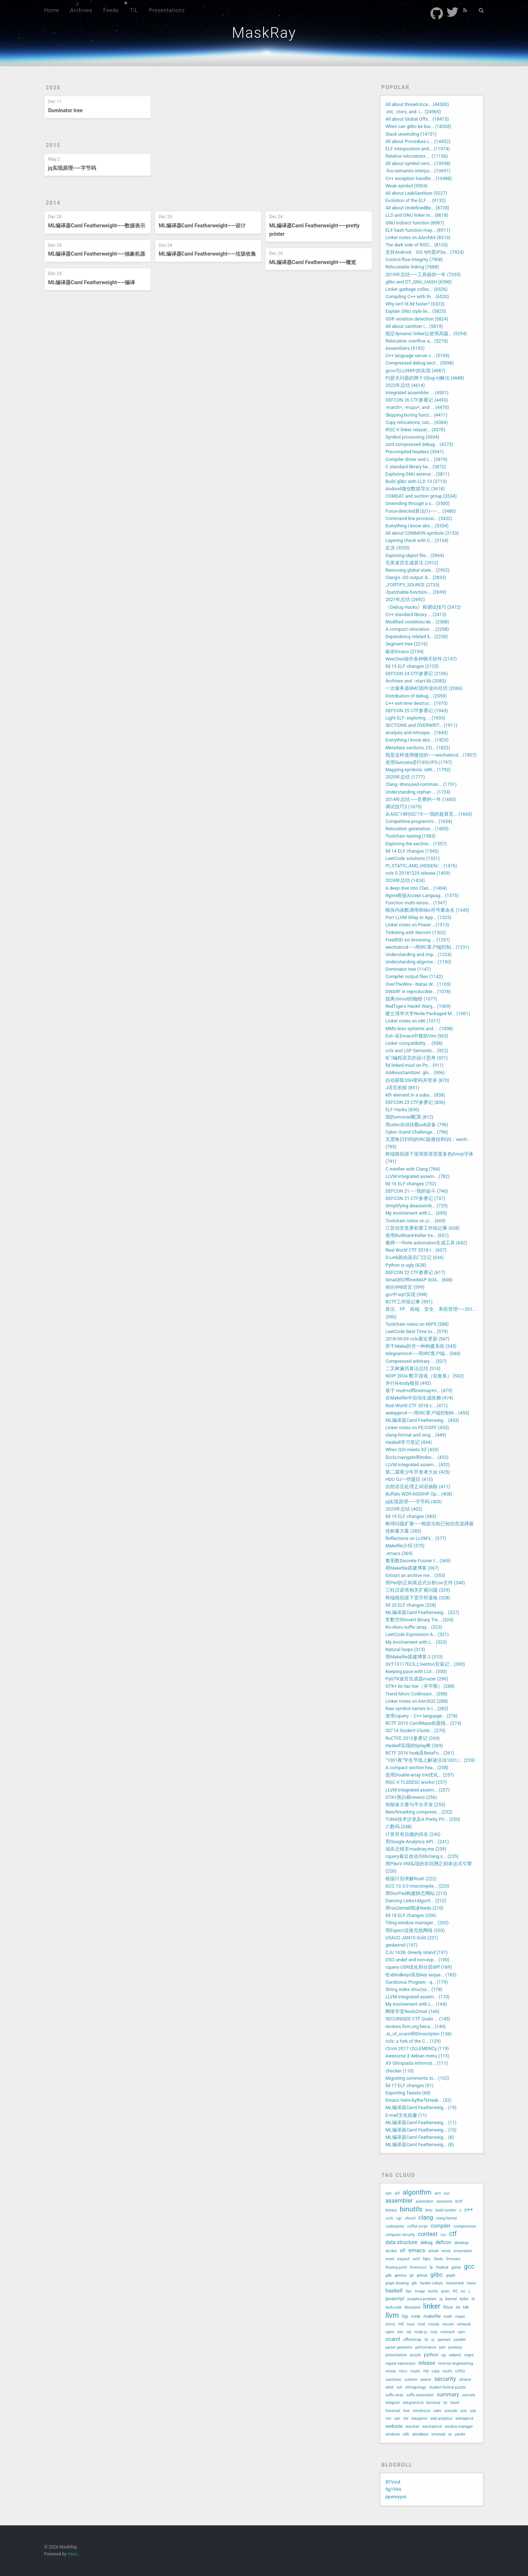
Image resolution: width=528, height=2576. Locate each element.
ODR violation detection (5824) (416, 319)
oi (426, 2339)
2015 (53, 145)
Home (51, 10)
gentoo (401, 2275)
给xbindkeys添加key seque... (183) (420, 1974)
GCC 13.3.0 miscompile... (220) (417, 1886)
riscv (403, 2371)
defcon (443, 2242)
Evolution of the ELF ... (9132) (415, 200)
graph (450, 2275)
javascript (394, 2298)
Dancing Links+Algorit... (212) (415, 1900)
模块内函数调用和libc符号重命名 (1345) (427, 910)
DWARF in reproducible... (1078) (418, 991)
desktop (461, 2242)
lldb (466, 2307)
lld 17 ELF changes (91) (409, 2085)
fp (431, 2267)
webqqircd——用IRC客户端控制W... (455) (427, 1413)
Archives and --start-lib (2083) (415, 681)
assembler (399, 2200)
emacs (416, 2250)
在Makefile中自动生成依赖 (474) (419, 1398)
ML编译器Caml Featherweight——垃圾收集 (207, 254)
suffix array (394, 2395)
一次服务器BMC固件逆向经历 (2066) (423, 688)
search (425, 2380)
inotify (433, 2291)
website (394, 2426)
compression (465, 2226)
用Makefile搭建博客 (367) (412, 1568)
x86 (406, 2434)
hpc (409, 2291)
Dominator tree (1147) (408, 969)
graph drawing (396, 2283)
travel (454, 2403)
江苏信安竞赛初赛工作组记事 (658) (422, 1228)
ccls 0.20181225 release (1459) (417, 873)
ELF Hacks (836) (402, 1109)
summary (448, 2395)
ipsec (445, 2291)
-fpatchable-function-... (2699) (415, 592)
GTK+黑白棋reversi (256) (411, 1797)
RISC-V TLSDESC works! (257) (416, 1782)
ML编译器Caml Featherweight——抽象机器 (96, 254)
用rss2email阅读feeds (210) (414, 1908)
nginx (389, 2332)
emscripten (463, 2251)
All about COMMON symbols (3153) (422, 533)
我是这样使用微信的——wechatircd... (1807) (430, 755)
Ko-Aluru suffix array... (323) (413, 1627)
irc (455, 2291)
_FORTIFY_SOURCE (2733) (412, 585)
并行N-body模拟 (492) (408, 1383)
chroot (410, 2218)
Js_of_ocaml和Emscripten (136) (418, 2034)
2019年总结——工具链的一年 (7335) (423, 274)
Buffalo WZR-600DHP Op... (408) (418, 1494)
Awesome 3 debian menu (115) (417, 2056)
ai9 (397, 2193)
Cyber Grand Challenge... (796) (416, 1132)
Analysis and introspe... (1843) (416, 732)
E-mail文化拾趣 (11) (406, 2115)
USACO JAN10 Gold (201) (411, 1937)
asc (447, 2193)
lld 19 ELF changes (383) (410, 1516)
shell (389, 2387)
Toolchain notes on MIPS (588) (417, 1324)
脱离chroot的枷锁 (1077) (411, 999)
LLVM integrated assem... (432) (417, 1464)
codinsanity (394, 2226)
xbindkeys (420, 2434)
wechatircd (432, 2426)
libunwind (412, 2307)
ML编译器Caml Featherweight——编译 (91, 282)
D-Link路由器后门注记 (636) (414, 1257)
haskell (394, 2290)
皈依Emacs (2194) (404, 651)
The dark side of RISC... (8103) (416, 245)
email (433, 2250)
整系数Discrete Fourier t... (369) (418, 1560)
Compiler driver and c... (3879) (416, 459)
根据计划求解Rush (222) (410, 1878)
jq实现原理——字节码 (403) (413, 1501)
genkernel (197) (401, 1945)
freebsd (442, 2267)
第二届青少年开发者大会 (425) (417, 1472)
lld (458, 2307)
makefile (432, 2316)
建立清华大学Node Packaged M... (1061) (427, 1013)
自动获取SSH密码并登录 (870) (417, 1080)
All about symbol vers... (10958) (417, 163)
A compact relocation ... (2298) (417, 629)
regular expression (400, 2363)
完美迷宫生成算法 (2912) (411, 563)
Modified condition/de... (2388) (417, 622)
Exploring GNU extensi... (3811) (417, 474)
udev (437, 2411)
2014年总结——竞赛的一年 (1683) (420, 799)
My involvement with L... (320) (416, 1642)
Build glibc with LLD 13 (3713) (416, 481)
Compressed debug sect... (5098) (419, 363)
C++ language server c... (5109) (417, 355)
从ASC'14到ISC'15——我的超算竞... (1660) (428, 814)
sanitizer (393, 2379)
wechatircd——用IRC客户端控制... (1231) (427, 947)
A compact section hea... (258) (416, 1767)
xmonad (438, 2434)
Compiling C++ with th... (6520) (417, 296)
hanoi (471, 2283)
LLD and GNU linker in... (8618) (416, 215)
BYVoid (392, 2482)
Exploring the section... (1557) (416, 843)
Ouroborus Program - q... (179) (416, 1982)
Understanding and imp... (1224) (418, 954)
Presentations (167, 10)
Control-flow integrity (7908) (414, 259)
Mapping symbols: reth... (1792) (418, 769)
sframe (465, 2379)
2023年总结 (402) (403, 1509)
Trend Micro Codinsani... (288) (416, 1694)
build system (446, 2210)
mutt (421, 2324)
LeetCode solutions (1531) (412, 858)
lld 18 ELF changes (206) (410, 1915)
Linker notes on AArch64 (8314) (417, 237)
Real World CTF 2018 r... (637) (416, 1250)
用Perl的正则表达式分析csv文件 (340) (425, 1582)
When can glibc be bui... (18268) (418, 126)
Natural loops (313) (405, 1649)
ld (473, 2299)
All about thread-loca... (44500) (417, 104)
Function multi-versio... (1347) (416, 902)
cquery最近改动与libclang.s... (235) (421, 1856)
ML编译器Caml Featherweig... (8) (419, 2137)
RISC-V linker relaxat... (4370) (415, 429)
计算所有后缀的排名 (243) (412, 1834)
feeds (438, 2259)
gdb (388, 2275)
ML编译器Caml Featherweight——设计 (202, 225)
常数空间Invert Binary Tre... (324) (419, 1619)
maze (460, 2316)
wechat (412, 2426)
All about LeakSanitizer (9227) (416, 193)
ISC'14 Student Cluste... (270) (415, 1730)
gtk (414, 2283)
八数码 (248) (398, 1826)
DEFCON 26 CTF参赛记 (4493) (416, 400)
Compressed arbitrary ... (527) (416, 1361)
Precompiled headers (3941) (414, 451)
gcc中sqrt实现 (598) (406, 1294)
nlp (408, 2332)
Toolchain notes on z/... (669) (415, 1220)
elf (403, 2250)
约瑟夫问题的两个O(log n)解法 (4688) (424, 378)
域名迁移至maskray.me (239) (415, 1849)
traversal (392, 2410)
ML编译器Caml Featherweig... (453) (422, 1420)
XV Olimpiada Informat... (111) (416, 2063)
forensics (418, 2267)
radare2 (455, 2355)
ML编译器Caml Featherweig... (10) (420, 2130)
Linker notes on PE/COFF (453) (417, 1427)
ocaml (392, 2339)
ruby (436, 2371)
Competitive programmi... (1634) (418, 821)
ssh (399, 2387)
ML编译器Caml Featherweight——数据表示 (96, 225)
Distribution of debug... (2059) (416, 696)
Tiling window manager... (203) (416, 1922)
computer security (400, 2235)
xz (450, 2434)
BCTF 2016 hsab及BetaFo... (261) (419, 1753)
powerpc (455, 2347)
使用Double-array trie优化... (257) (419, 1775)
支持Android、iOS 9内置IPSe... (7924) (424, 252)
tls (445, 2403)
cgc (399, 2218)
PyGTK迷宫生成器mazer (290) (416, 1679)
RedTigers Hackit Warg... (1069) (418, 1006)
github (422, 2275)
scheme (410, 2380)
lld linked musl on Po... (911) (414, 1065)
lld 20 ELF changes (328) (410, 1605)
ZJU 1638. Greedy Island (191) (416, 1952)
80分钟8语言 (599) (404, 1287)
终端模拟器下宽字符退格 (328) (417, 1597)
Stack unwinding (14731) (410, 134)
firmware (453, 2259)
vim (388, 2418)
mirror (390, 2324)
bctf (458, 2201)
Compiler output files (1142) (414, 976)
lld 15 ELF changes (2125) (412, 666)
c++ (469, 2210)
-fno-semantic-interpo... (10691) (417, 170)
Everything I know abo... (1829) (416, 740)
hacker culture (431, 2283)
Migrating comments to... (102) (417, 2078)
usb (473, 2411)
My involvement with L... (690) (416, 1213)
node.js (421, 2332)
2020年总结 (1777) (405, 777)
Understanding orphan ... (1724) (417, 792)
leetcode (393, 2307)
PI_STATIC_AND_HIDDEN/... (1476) (421, 865)
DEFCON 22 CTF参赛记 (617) (415, 1272)
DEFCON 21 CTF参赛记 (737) (415, 1198)
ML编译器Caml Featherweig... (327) (422, 1612)
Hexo (73, 2554)
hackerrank (455, 2283)
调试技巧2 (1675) (403, 806)
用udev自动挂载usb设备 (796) (416, 1124)
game (456, 2267)
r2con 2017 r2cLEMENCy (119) (417, 2048)
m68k (416, 2317)
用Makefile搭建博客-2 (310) (414, 1657)
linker (431, 2306)
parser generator (398, 2347)
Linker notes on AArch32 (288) (416, 1701)
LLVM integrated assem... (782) (417, 1176)
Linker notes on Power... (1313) (417, 924)
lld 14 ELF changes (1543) (412, 851)
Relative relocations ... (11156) (416, 156)
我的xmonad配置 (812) (409, 1117)
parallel (459, 2340)
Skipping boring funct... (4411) (416, 415)
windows (392, 2434)
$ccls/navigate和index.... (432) (416, 1457)
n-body (433, 2324)
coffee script (417, 2226)
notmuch (447, 2332)
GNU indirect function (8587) (414, 223)
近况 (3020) (397, 547)
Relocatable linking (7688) (412, 267)
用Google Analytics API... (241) (417, 1841)
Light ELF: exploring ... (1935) (415, 718)
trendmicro (421, 2411)
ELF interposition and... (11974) (417, 148)
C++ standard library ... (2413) (415, 614)
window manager (459, 2427)
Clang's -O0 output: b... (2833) (415, 577)
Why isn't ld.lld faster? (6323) (414, 304)
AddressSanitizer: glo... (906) (414, 1072)
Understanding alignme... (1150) (418, 962)
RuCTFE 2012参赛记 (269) (412, 1738)
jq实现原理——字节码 (72, 168)
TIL (134, 10)
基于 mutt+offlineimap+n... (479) (418, 1390)
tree (406, 2410)
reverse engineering (455, 2363)
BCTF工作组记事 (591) (408, 1302)
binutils (411, 2209)
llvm (392, 2315)
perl (442, 2347)
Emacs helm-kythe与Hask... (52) (418, 2100)
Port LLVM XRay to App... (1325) (418, 917)
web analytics (441, 2418)
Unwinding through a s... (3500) (417, 503)
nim (400, 2332)
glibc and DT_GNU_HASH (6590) (418, 282)
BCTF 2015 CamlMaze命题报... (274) (423, 1723)
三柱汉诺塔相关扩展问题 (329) (417, 1590)
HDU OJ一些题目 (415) (409, 1479)
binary (391, 2210)
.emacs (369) (398, 1553)
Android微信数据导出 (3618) (415, 488)
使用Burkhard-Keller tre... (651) (417, 1235)
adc (388, 2193)
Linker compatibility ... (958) (414, 1043)
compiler (440, 2226)
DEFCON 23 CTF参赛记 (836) (415, 1102)
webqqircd (464, 2418)
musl (411, 2324)
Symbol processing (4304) (412, 437)
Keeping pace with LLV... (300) (416, 1671)
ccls (389, 2218)
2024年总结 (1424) (405, 880)
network (464, 2324)
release (426, 2363)
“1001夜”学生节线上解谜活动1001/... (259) (430, 1760)
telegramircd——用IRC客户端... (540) (423, 1353)
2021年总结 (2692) (405, 599)
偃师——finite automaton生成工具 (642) (426, 1242)
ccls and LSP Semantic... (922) (416, 1050)
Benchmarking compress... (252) (418, 1812)
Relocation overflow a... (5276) (416, 341)
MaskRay (264, 32)
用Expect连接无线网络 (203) (415, 1930)
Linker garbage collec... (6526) (416, 289)
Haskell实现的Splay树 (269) (414, 1745)
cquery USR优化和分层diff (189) (418, 1967)
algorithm (417, 2192)
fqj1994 (393, 2489)
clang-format (446, 2218)
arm (437, 2193)
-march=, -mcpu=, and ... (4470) (417, 407)
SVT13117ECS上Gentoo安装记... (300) (425, 1664)
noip (433, 2332)
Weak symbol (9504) (406, 186)
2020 (53, 88)
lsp (405, 2316)
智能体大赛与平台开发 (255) (415, 1804)
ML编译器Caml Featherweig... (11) (420, 2122)
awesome (444, 2201)
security (445, 2378)
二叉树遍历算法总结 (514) (412, 1368)
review (390, 2371)
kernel (451, 2298)
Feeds (111, 10)
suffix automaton (420, 2395)
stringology (415, 2387)
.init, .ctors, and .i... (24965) (413, 111)
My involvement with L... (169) (416, 2004)
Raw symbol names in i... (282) (416, 1708)
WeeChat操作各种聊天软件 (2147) (421, 659)
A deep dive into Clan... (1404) (416, 888)
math (448, 2317)
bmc (429, 2210)
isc (463, 2291)
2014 (53, 203)
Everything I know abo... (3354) (416, 525)
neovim (448, 2324)
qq (443, 2355)
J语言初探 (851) (402, 1087)
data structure (401, 2242)
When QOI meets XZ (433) (412, 1449)
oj (432, 2339)
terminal (433, 2402)
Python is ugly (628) (405, 1265)
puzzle (415, 2355)
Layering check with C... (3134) (416, 540)
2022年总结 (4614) (405, 385)
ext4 (416, 2259)
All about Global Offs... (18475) (417, 119)
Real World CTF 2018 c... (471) (416, 1405)
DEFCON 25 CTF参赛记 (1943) (416, 710)
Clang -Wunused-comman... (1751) (420, 784)
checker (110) (399, 2071)
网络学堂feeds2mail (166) (412, 2011)
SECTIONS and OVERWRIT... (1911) (421, 725)
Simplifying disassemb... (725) (416, 1205)
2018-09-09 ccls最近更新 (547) (417, 1339)
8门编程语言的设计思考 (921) (416, 1058)
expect (403, 2258)
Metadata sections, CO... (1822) (417, 747)
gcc (469, 2266)
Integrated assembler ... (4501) (416, 392)
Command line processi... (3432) (418, 518)
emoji (446, 2251)
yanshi (460, 2434)
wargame (419, 2418)
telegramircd (413, 2403)
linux (448, 2307)
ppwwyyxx (395, 2496)
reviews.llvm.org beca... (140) (415, 2026)
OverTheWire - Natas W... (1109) (418, 984)
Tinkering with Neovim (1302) (415, 932)
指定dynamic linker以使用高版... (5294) (426, 333)
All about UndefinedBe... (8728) (417, 208)
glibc (436, 2274)
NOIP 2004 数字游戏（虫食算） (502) (424, 1376)
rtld (426, 2371)
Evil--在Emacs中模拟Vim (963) (416, 1036)
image (420, 2291)
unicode (450, 2411)
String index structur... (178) (413, 1989)
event (389, 2259)
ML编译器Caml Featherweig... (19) (420, 2107)
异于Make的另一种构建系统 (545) (420, 1346)
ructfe (447, 2371)
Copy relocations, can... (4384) (416, 422)
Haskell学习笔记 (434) (408, 1442)
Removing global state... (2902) (417, 570)
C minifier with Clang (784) (412, 1169)
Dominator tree (65, 110)
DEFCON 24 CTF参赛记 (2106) (416, 673)
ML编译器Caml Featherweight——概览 (312, 262)
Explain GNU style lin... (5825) (415, 311)
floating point (396, 2267)
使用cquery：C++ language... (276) (421, 1716)
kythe (464, 2299)
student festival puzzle (447, 2387)
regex (469, 2355)
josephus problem (422, 2299)
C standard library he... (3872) (415, 466)
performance (425, 2347)
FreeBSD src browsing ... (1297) (417, 940)
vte (405, 2418)
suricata (468, 2395)
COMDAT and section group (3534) (421, 496)
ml (401, 2324)
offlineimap (412, 2340)
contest (428, 2234)
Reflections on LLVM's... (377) (415, 1538)
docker (391, 2250)
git (412, 2275)
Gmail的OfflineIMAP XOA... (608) (418, 1279)
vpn (397, 2418)
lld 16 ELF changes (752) (410, 1183)
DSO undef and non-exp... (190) (417, 1959)
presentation (396, 2355)
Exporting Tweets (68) (407, 2093)
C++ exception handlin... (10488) (418, 178)
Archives (81, 10)
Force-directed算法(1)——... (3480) (420, 511)
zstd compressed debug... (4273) (419, 444)
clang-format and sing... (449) (415, 1435)
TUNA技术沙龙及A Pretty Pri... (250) (422, 1819)
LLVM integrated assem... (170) (417, 1996)
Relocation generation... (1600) (416, 828)
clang (425, 2217)
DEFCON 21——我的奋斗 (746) (416, 1191)
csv (443, 2235)
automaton (424, 2201)
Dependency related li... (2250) (416, 636)
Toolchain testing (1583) (410, 836)
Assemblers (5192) (405, 348)
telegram (392, 2403)
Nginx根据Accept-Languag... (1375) (422, 895)
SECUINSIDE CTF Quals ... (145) (417, 2018)
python (431, 2354)
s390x (460, 2371)
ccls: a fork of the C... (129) (413, 2041)
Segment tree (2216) (406, 644)
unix (463, 2411)
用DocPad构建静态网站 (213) (416, 1893)
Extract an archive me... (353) (415, 1575)
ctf (453, 2233)
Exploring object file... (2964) (414, 555)
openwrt (444, 2340)
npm (461, 2332)
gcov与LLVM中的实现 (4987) (415, 370)
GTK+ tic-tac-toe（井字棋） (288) (419, 1686)
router (415, 2371)
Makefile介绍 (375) (405, 1545)
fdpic (427, 2259)
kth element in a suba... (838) (415, 1095)
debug (426, 2242)
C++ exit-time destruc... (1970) (416, 703)
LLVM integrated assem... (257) (417, 1790)
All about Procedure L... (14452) (417, 141)
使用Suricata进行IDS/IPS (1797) (418, 762)
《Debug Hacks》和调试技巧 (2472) (423, 607)
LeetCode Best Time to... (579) (416, 1331)
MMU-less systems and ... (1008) (419, 1028)
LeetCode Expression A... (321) (416, 1634)
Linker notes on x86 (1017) (412, 1021)
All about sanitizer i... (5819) (414, 326)
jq (441, 2299)
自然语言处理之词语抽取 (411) (417, 1486)
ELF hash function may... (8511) (417, 230)
